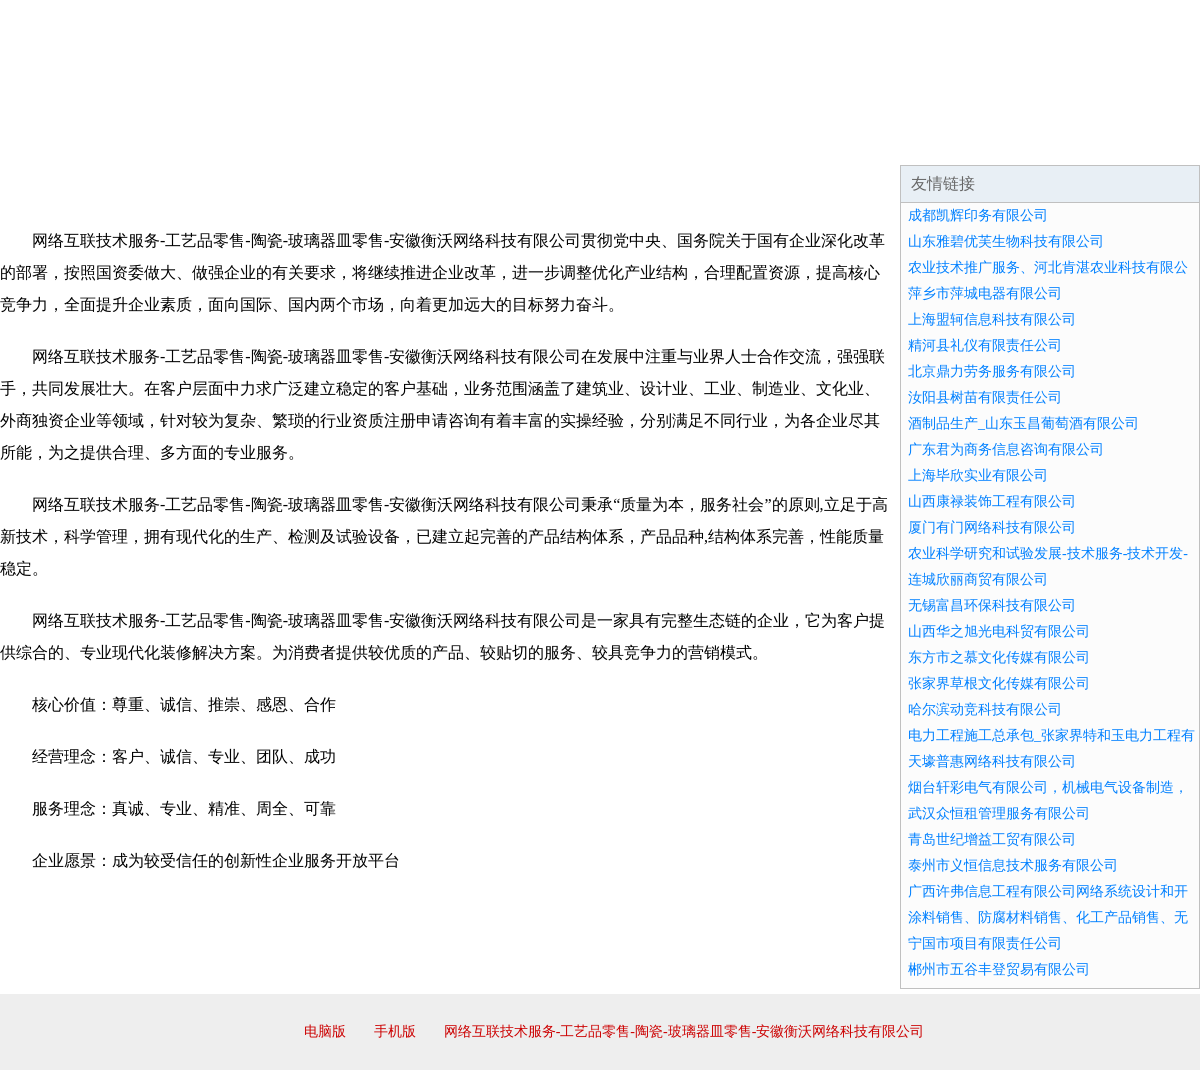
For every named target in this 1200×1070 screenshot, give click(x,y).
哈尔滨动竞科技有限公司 (985, 709)
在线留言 (1144, 140)
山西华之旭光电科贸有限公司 (999, 631)
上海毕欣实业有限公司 (978, 475)
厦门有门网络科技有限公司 (992, 527)
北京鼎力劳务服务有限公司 (992, 371)
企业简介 (184, 140)
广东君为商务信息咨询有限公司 (1006, 449)
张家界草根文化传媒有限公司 (999, 683)
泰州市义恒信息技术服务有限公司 (1013, 865)
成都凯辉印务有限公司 (978, 215)
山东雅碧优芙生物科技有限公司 (1006, 241)
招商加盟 (664, 140)
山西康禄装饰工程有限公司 (992, 501)
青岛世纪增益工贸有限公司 (992, 839)
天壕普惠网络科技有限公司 (992, 761)
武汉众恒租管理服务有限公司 (999, 813)
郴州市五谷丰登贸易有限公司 (999, 969)
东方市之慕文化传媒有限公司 (999, 657)
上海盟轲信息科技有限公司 (992, 319)
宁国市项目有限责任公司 (985, 943)
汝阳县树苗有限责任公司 (985, 397)
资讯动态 (1024, 140)
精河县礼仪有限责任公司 (985, 345)
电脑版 (325, 1031)
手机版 (395, 1031)
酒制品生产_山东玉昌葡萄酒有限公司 (1023, 423)
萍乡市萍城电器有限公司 (985, 293)
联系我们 (904, 140)
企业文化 (304, 140)
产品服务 (424, 140)
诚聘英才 (784, 140)
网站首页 (64, 140)
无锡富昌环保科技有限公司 (992, 605)
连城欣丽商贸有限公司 (978, 579)
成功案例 (544, 140)
